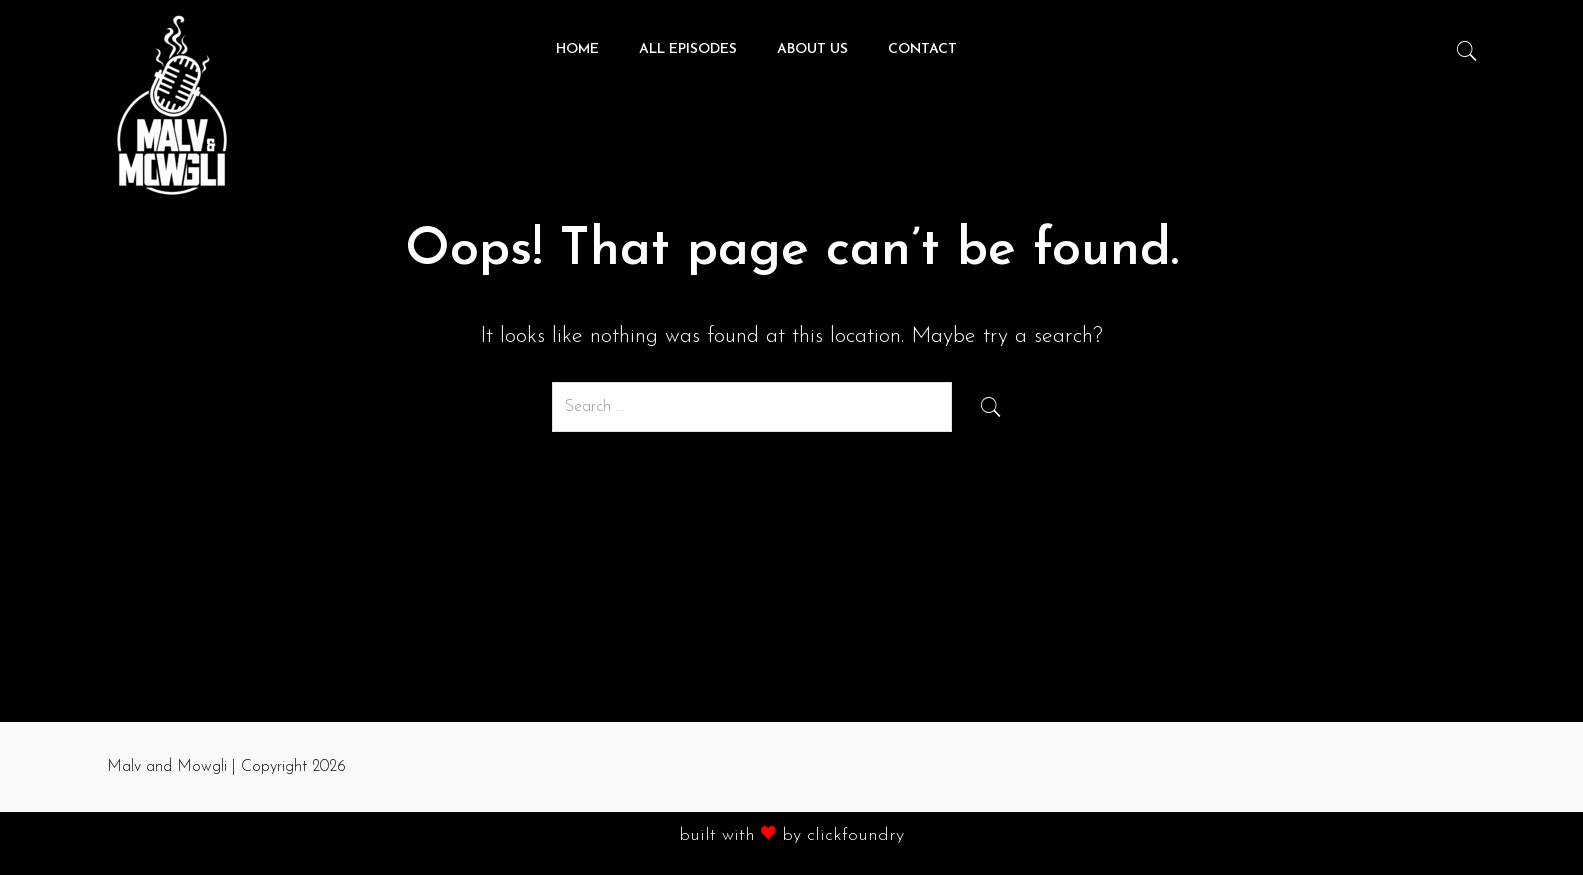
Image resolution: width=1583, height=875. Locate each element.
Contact (922, 49)
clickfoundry (855, 835)
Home (577, 49)
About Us (812, 49)
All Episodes (688, 49)
